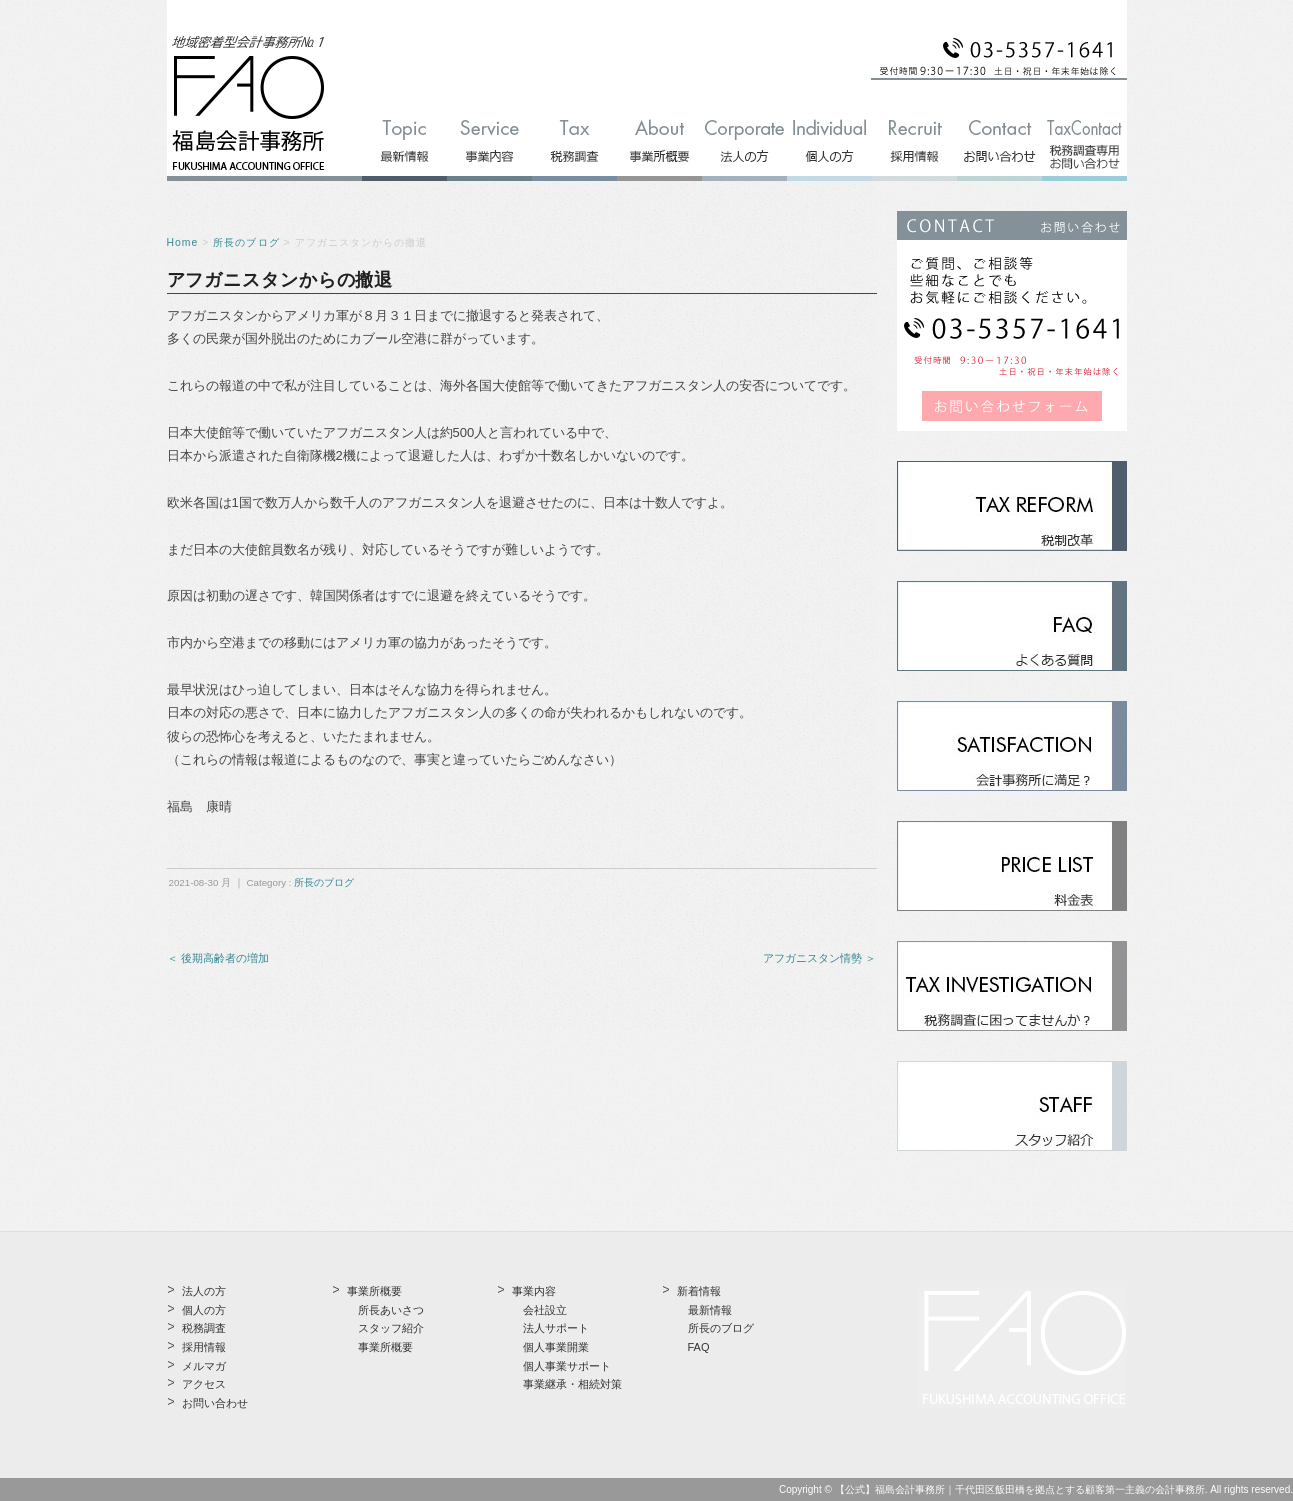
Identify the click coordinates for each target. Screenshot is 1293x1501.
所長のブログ (246, 242)
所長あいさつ (391, 1310)
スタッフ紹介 (391, 1328)
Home (183, 242)
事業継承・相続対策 (572, 1384)
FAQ (699, 1347)
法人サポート (556, 1328)
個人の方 (204, 1310)
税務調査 (204, 1328)
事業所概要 (385, 1347)
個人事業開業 (556, 1347)
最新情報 (710, 1310)
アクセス (204, 1384)
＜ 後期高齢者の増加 (218, 958)
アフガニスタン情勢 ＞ (819, 958)
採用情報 (204, 1347)
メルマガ (204, 1366)
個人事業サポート (567, 1366)
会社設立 (545, 1310)
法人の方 (204, 1291)
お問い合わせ (215, 1403)
